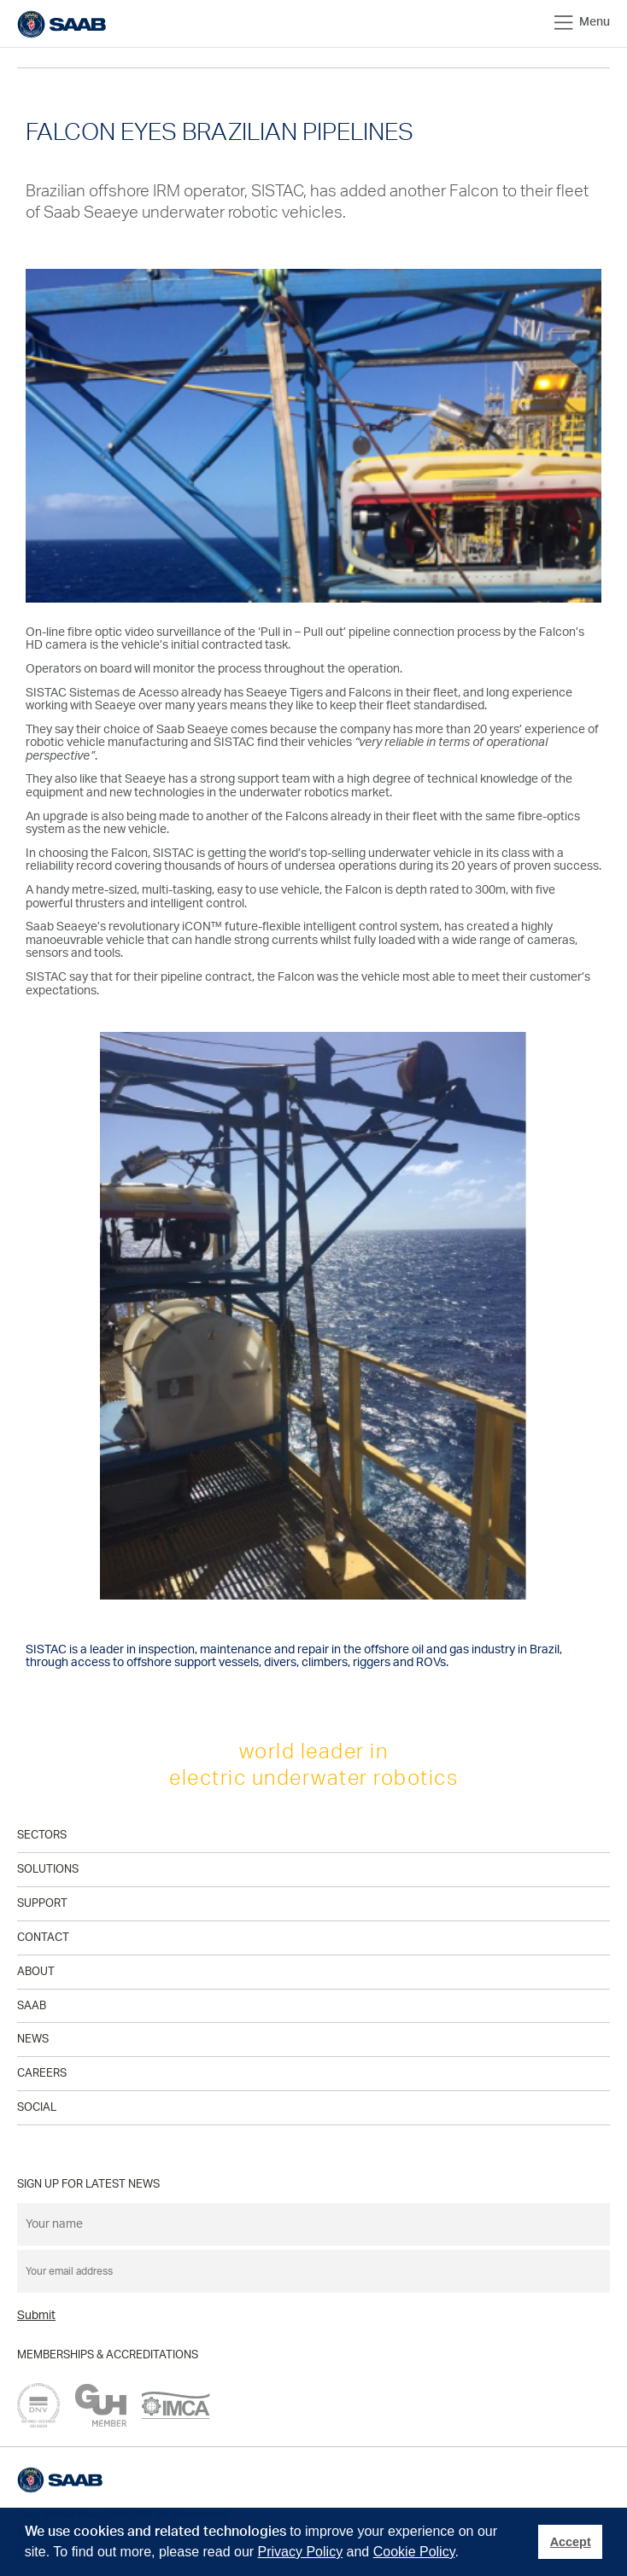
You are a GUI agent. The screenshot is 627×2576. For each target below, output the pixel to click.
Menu (582, 22)
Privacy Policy (300, 2551)
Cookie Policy (414, 2551)
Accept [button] (570, 2542)
